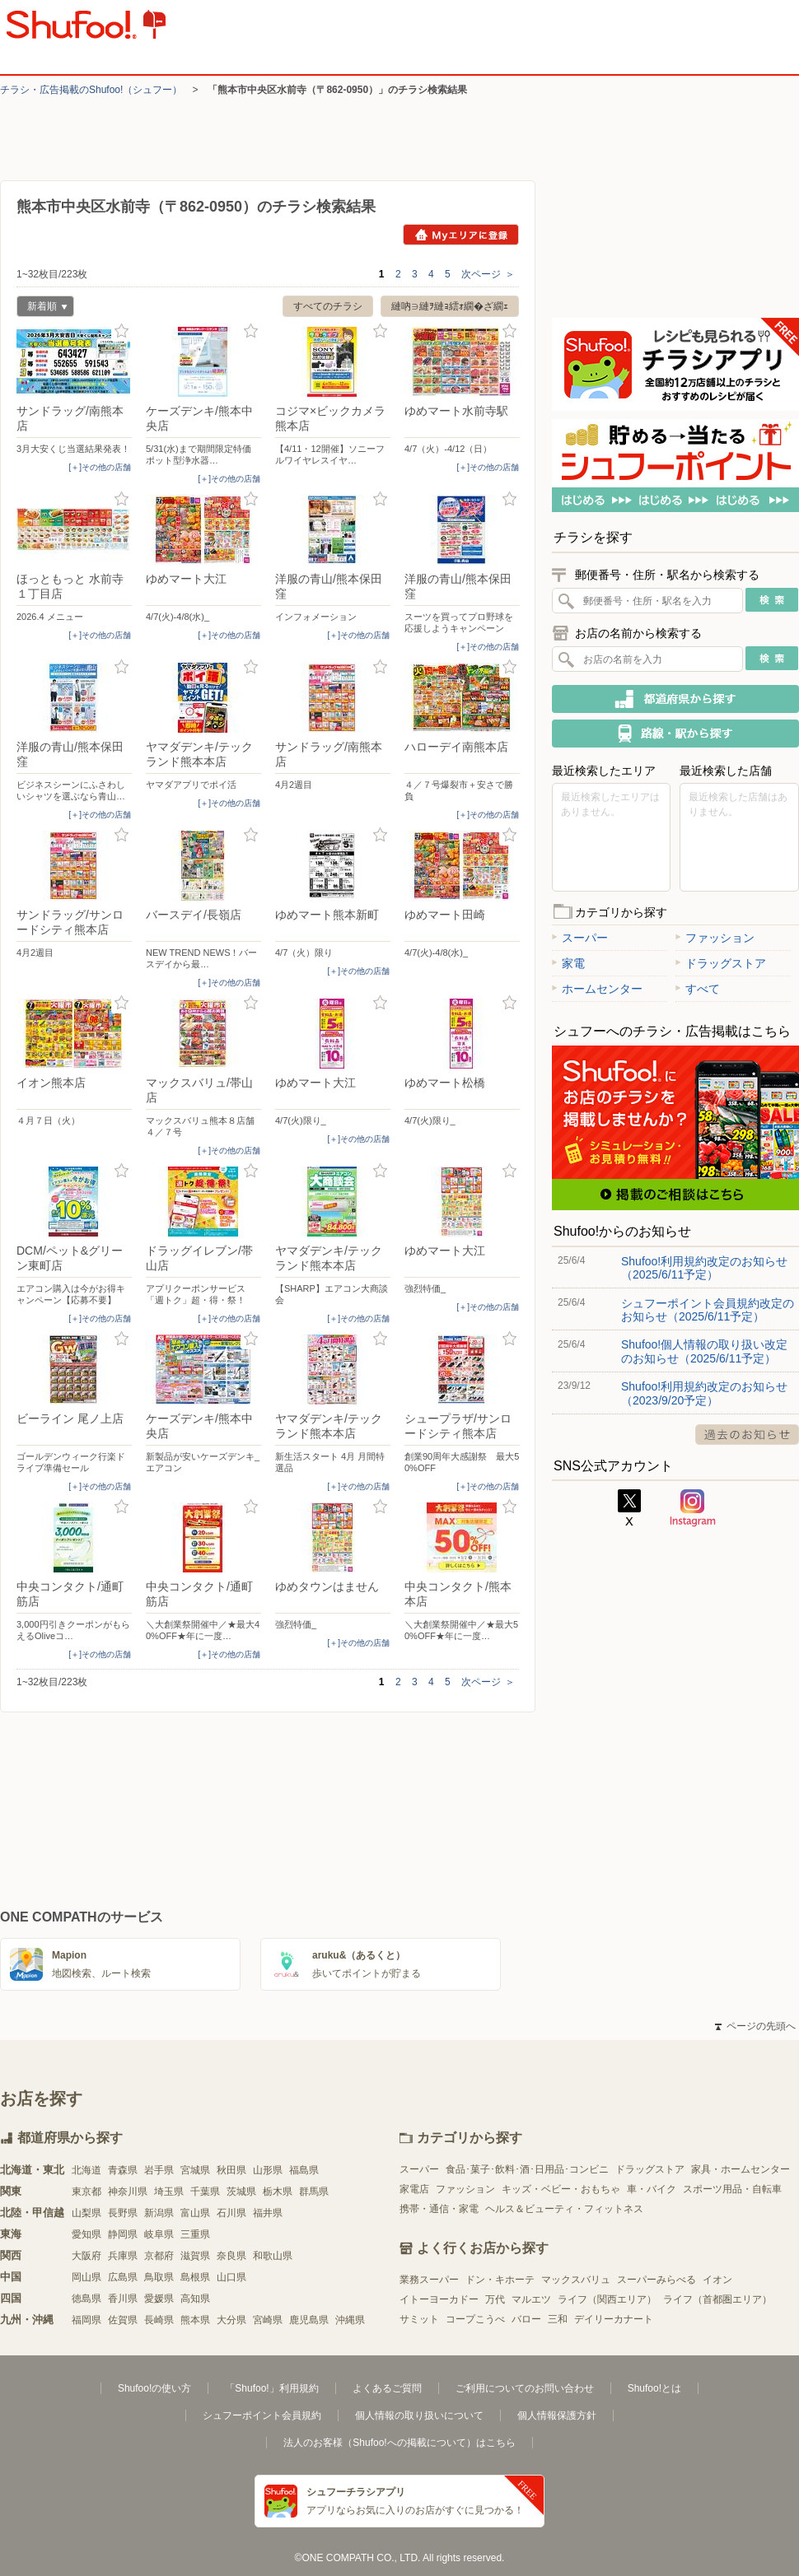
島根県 (195, 2277)
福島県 (304, 2170)
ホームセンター (597, 988)
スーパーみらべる (656, 2279)
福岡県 (86, 2320)
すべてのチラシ (327, 306)
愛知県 (86, 2234)
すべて (697, 988)
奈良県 (231, 2256)
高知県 (195, 2298)
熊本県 (195, 2320)
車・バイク (651, 2189)
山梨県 (86, 2213)
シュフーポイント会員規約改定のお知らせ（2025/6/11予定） (707, 1310)
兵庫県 (123, 2256)
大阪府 (86, 2256)
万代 (495, 2299)
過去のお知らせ (747, 1434)
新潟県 (159, 2213)
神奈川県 (127, 2191)
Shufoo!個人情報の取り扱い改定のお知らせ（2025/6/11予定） (704, 1351)
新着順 (42, 308)
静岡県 (123, 2234)
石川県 (231, 2213)
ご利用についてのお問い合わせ (525, 2388)
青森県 (123, 2170)
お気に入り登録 (121, 331)
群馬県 (314, 2191)
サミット (419, 2319)
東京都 (86, 2191)
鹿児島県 (309, 2320)
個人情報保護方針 (556, 2415)
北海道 (86, 2170)
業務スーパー (429, 2279)
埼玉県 (169, 2191)
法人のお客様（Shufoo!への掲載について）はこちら (399, 2442)
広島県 (123, 2277)
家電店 (414, 2189)
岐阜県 (159, 2234)
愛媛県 (159, 2298)
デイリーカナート (613, 2319)
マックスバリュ (575, 2279)
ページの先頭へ (755, 2026)
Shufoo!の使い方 (154, 2388)
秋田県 (231, 2170)
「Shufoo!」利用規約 (271, 2388)
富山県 (195, 2213)
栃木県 (277, 2191)
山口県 (231, 2277)
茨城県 (241, 2191)
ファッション (715, 937)
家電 (568, 963)
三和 (558, 2319)
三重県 (195, 2234)
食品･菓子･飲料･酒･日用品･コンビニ (527, 2169)
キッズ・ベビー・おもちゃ (561, 2189)
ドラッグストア (720, 963)
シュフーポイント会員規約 (262, 2415)
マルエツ (531, 2299)
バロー (526, 2319)
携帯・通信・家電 (439, 2209)
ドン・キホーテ (500, 2279)
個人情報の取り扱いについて (419, 2415)
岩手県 (159, 2170)
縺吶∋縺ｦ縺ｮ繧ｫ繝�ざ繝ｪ (449, 306)
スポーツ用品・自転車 (732, 2189)
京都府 (159, 2256)
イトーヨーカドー (439, 2299)
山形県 (268, 2170)
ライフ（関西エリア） (607, 2299)
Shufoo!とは (654, 2388)
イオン (717, 2279)
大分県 (231, 2320)
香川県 (123, 2298)
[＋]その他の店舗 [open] (99, 467)
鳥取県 (159, 2277)
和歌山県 (272, 2256)
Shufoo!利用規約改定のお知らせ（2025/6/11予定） (704, 1268)
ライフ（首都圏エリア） (717, 2299)
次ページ (488, 274)
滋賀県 (195, 2256)
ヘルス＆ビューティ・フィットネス (564, 2209)
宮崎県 (268, 2320)
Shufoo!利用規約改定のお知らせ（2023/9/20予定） (704, 1393)
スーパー (580, 937)
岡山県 (86, 2277)
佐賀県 (123, 2320)
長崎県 (159, 2320)
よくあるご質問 (387, 2388)
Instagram (693, 1508)
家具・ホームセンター (740, 2169)
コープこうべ (475, 2319)
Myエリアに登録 (461, 234)
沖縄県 (350, 2320)
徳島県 (86, 2298)
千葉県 (205, 2191)
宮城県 (195, 2170)
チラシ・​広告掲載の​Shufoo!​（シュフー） (91, 89)
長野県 (123, 2213)
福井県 (268, 2213)
